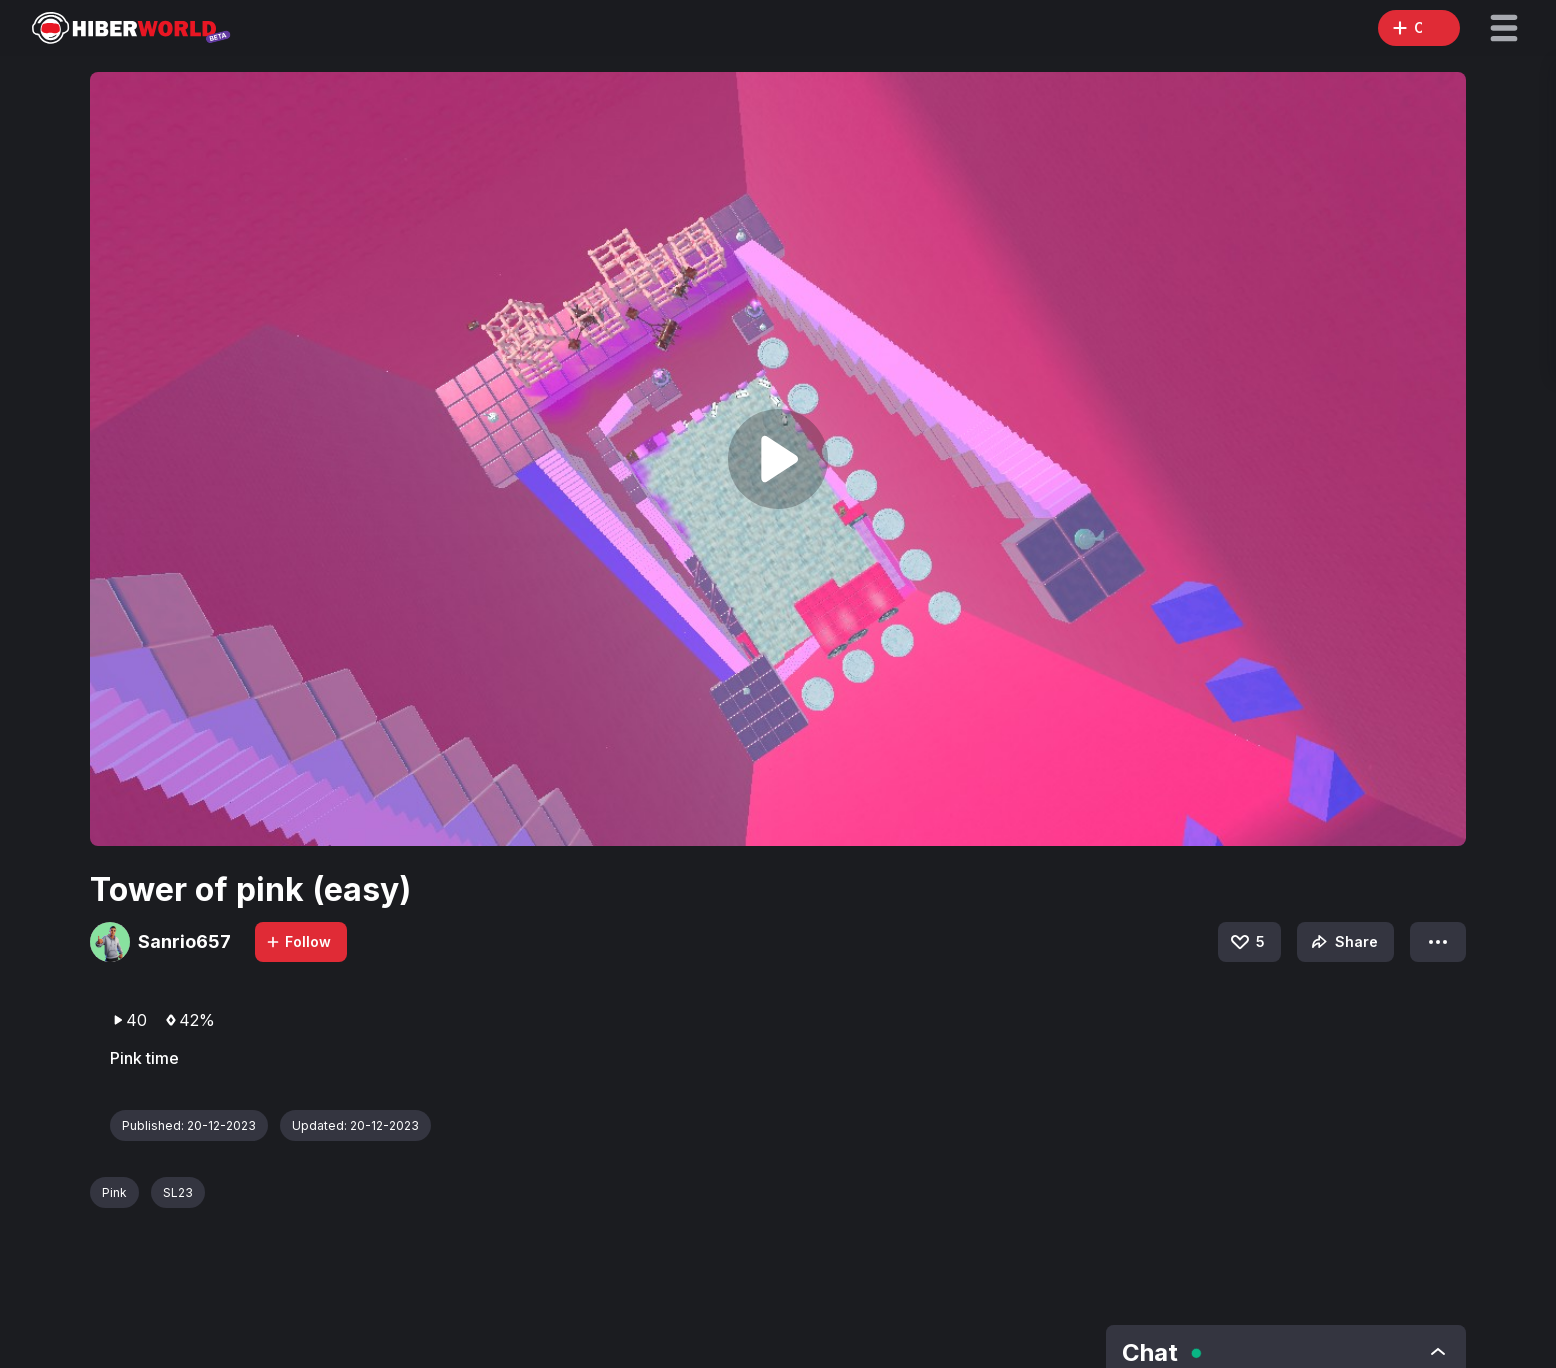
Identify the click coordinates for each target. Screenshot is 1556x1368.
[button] (1504, 28)
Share (1342, 942)
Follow (298, 941)
